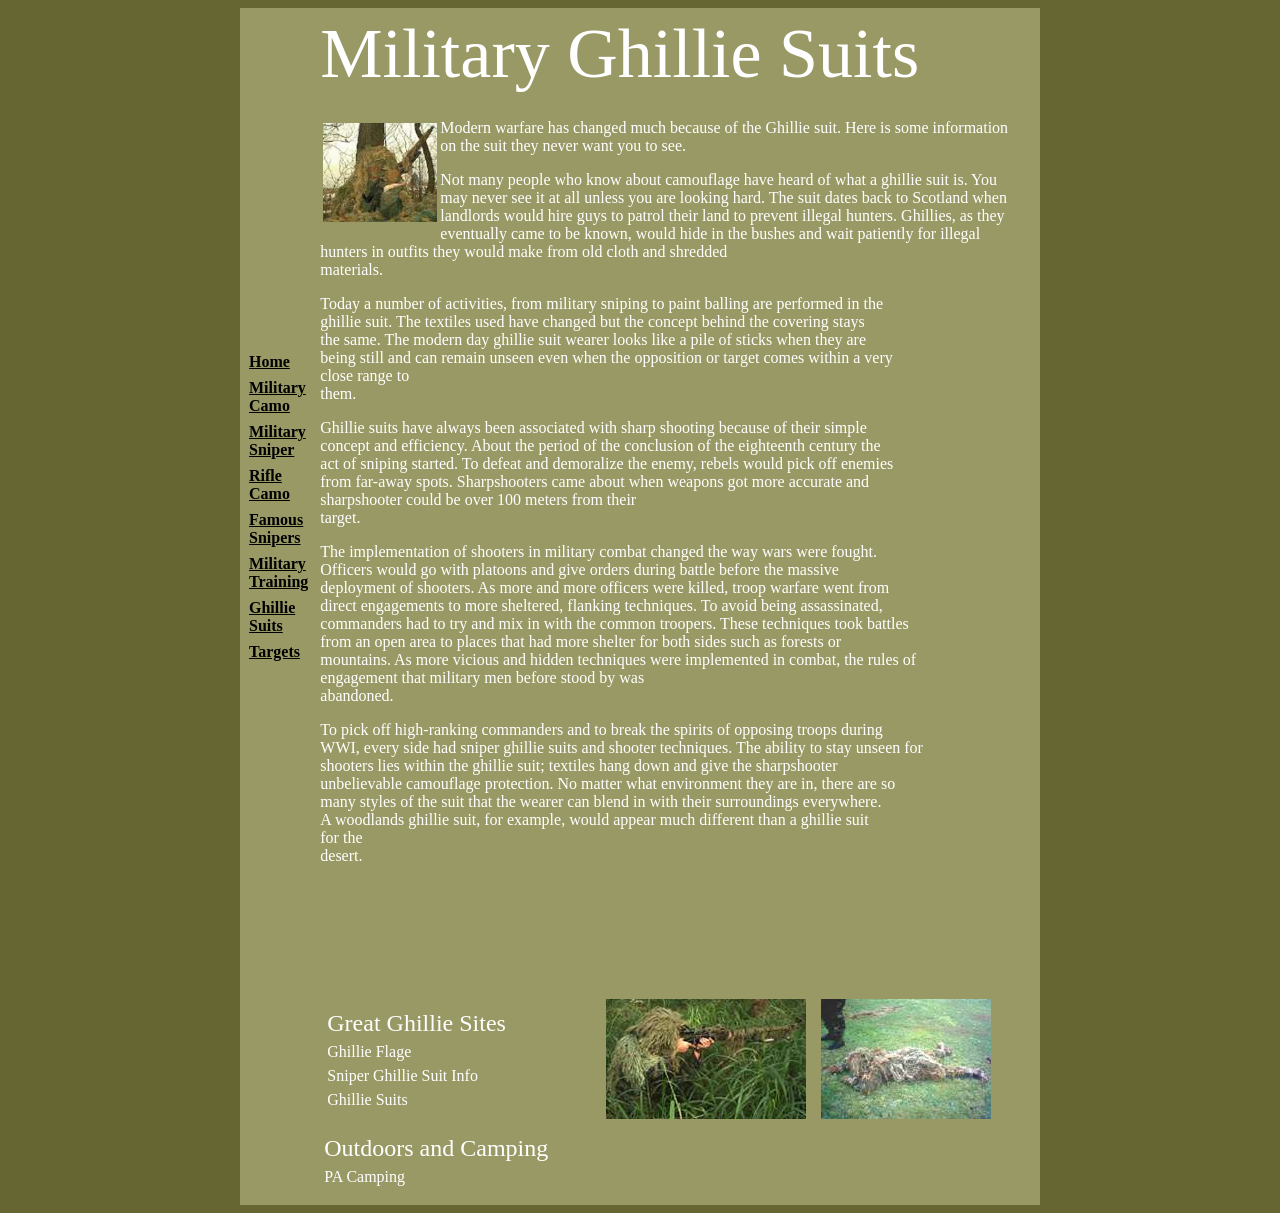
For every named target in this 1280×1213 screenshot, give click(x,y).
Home (269, 361)
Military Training (278, 572)
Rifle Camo (269, 484)
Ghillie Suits (272, 616)
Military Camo (277, 396)
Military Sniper (277, 440)
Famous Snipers (276, 528)
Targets (274, 651)
